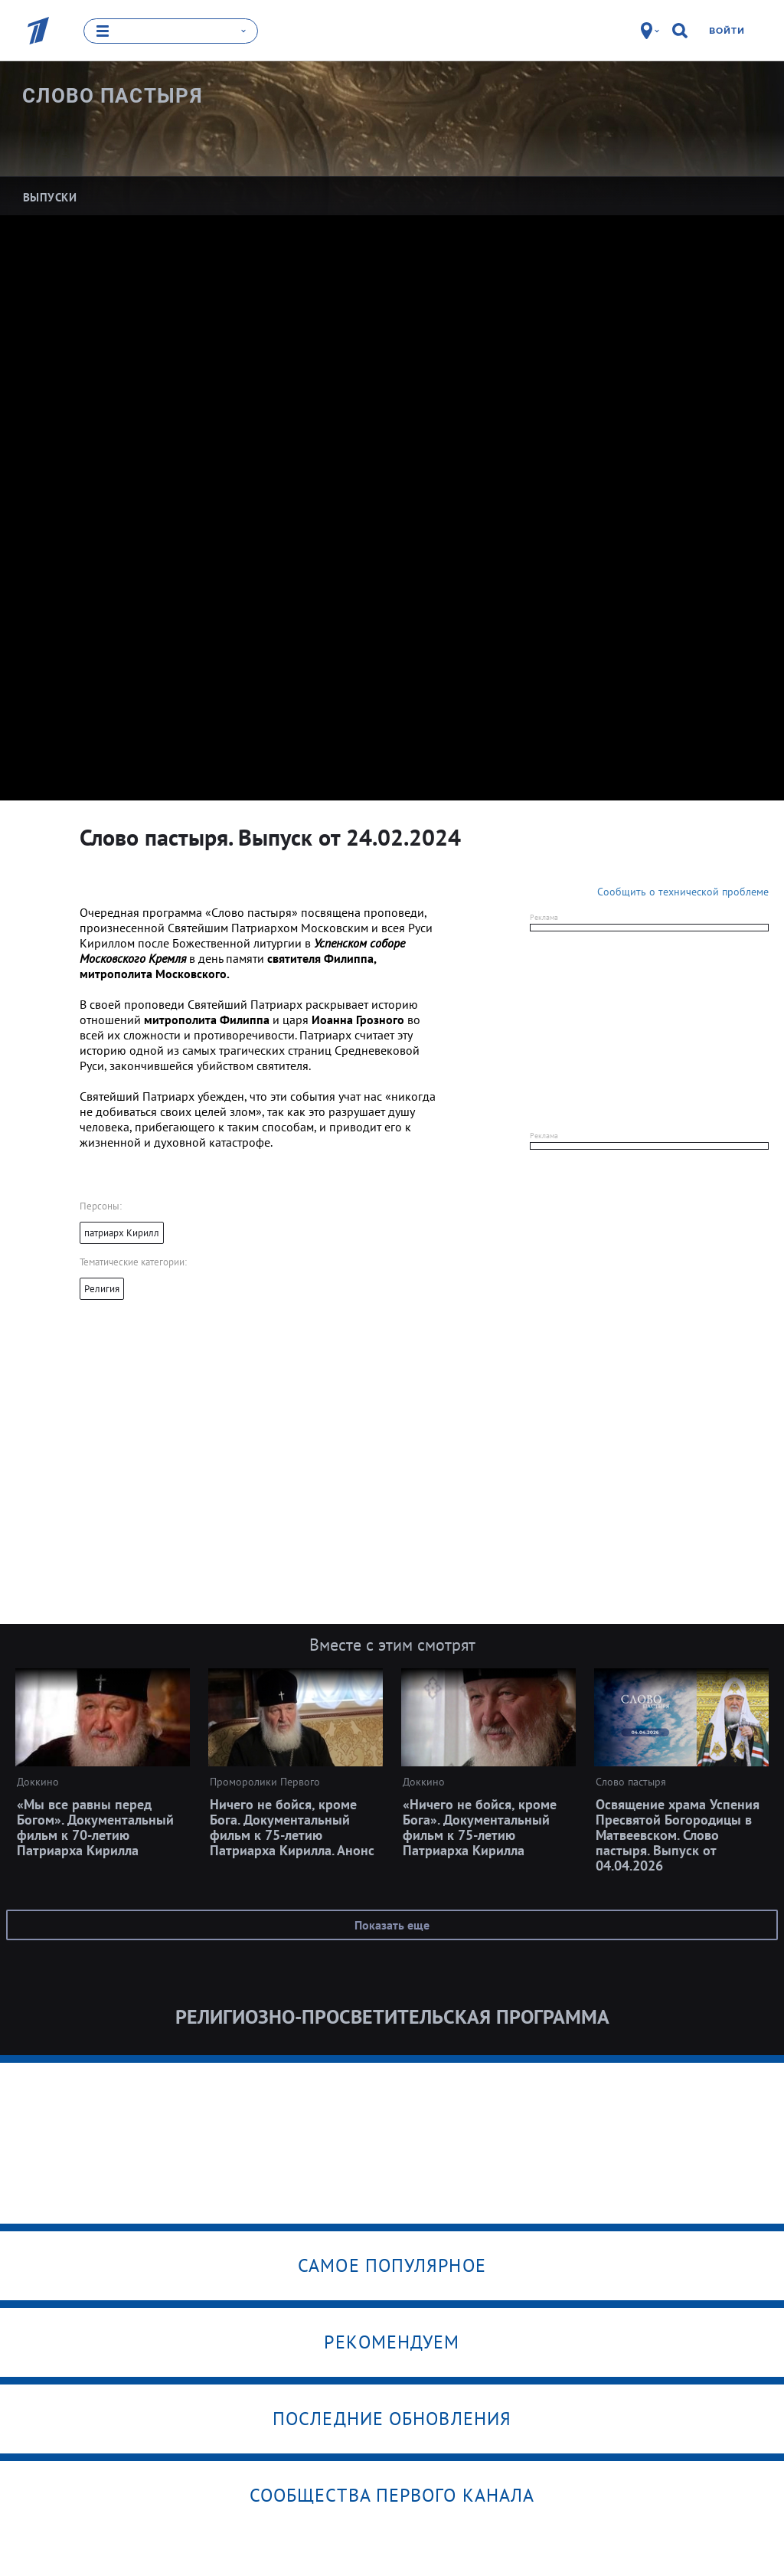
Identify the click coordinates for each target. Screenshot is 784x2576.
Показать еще (392, 1924)
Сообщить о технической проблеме (683, 891)
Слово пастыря (112, 95)
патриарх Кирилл (121, 1232)
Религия (101, 1288)
